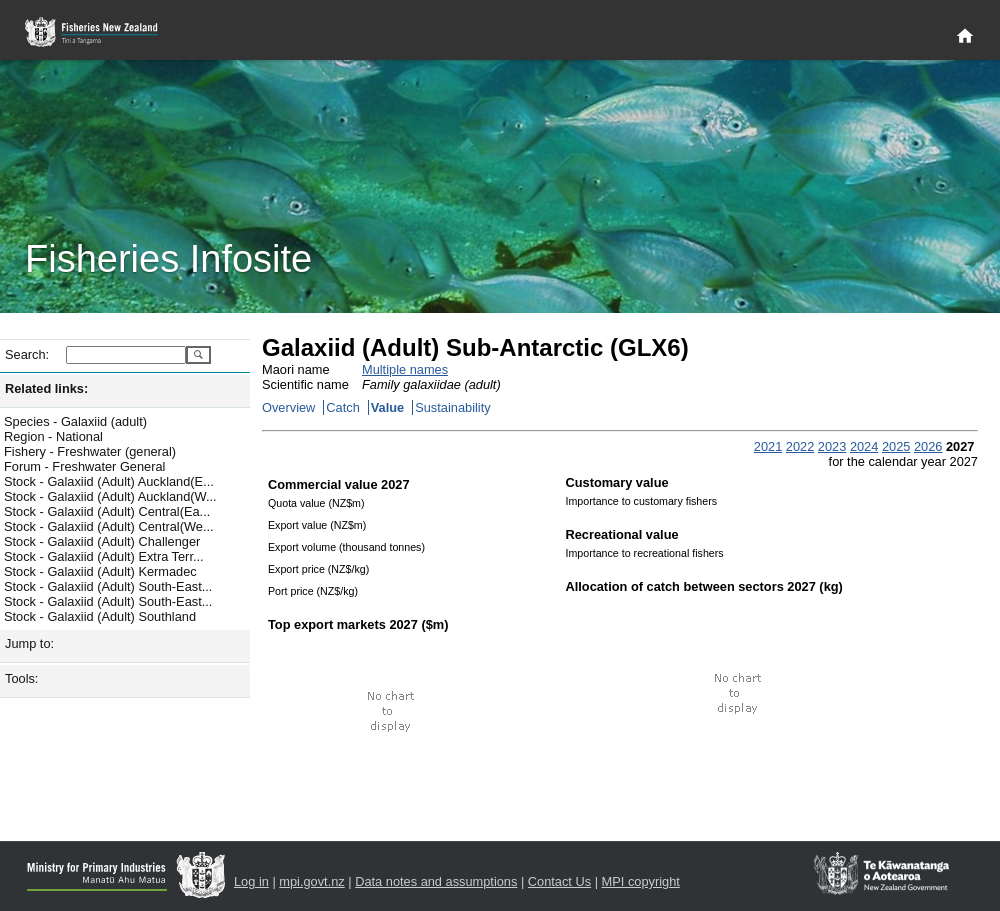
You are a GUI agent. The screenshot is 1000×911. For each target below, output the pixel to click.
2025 (896, 446)
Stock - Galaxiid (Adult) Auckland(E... (109, 481)
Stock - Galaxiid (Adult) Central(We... (109, 526)
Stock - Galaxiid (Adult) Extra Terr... (104, 556)
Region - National (53, 436)
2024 (864, 446)
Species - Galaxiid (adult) (75, 421)
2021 (768, 446)
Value (387, 407)
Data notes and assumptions (436, 881)
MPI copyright (641, 881)
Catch (342, 407)
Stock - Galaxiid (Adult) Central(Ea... (107, 511)
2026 (928, 446)
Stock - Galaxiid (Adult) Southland (100, 616)
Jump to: (29, 643)
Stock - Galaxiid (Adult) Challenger (102, 541)
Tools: (21, 678)
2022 (800, 446)
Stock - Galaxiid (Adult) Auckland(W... (110, 496)
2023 (832, 446)
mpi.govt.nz (311, 881)
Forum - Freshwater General (84, 466)
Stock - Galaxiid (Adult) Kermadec (100, 571)
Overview (288, 407)
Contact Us (559, 881)
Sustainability (452, 407)
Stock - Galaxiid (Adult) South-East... (108, 586)
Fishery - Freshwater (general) (90, 451)
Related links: (46, 388)
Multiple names (405, 369)
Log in (251, 881)
